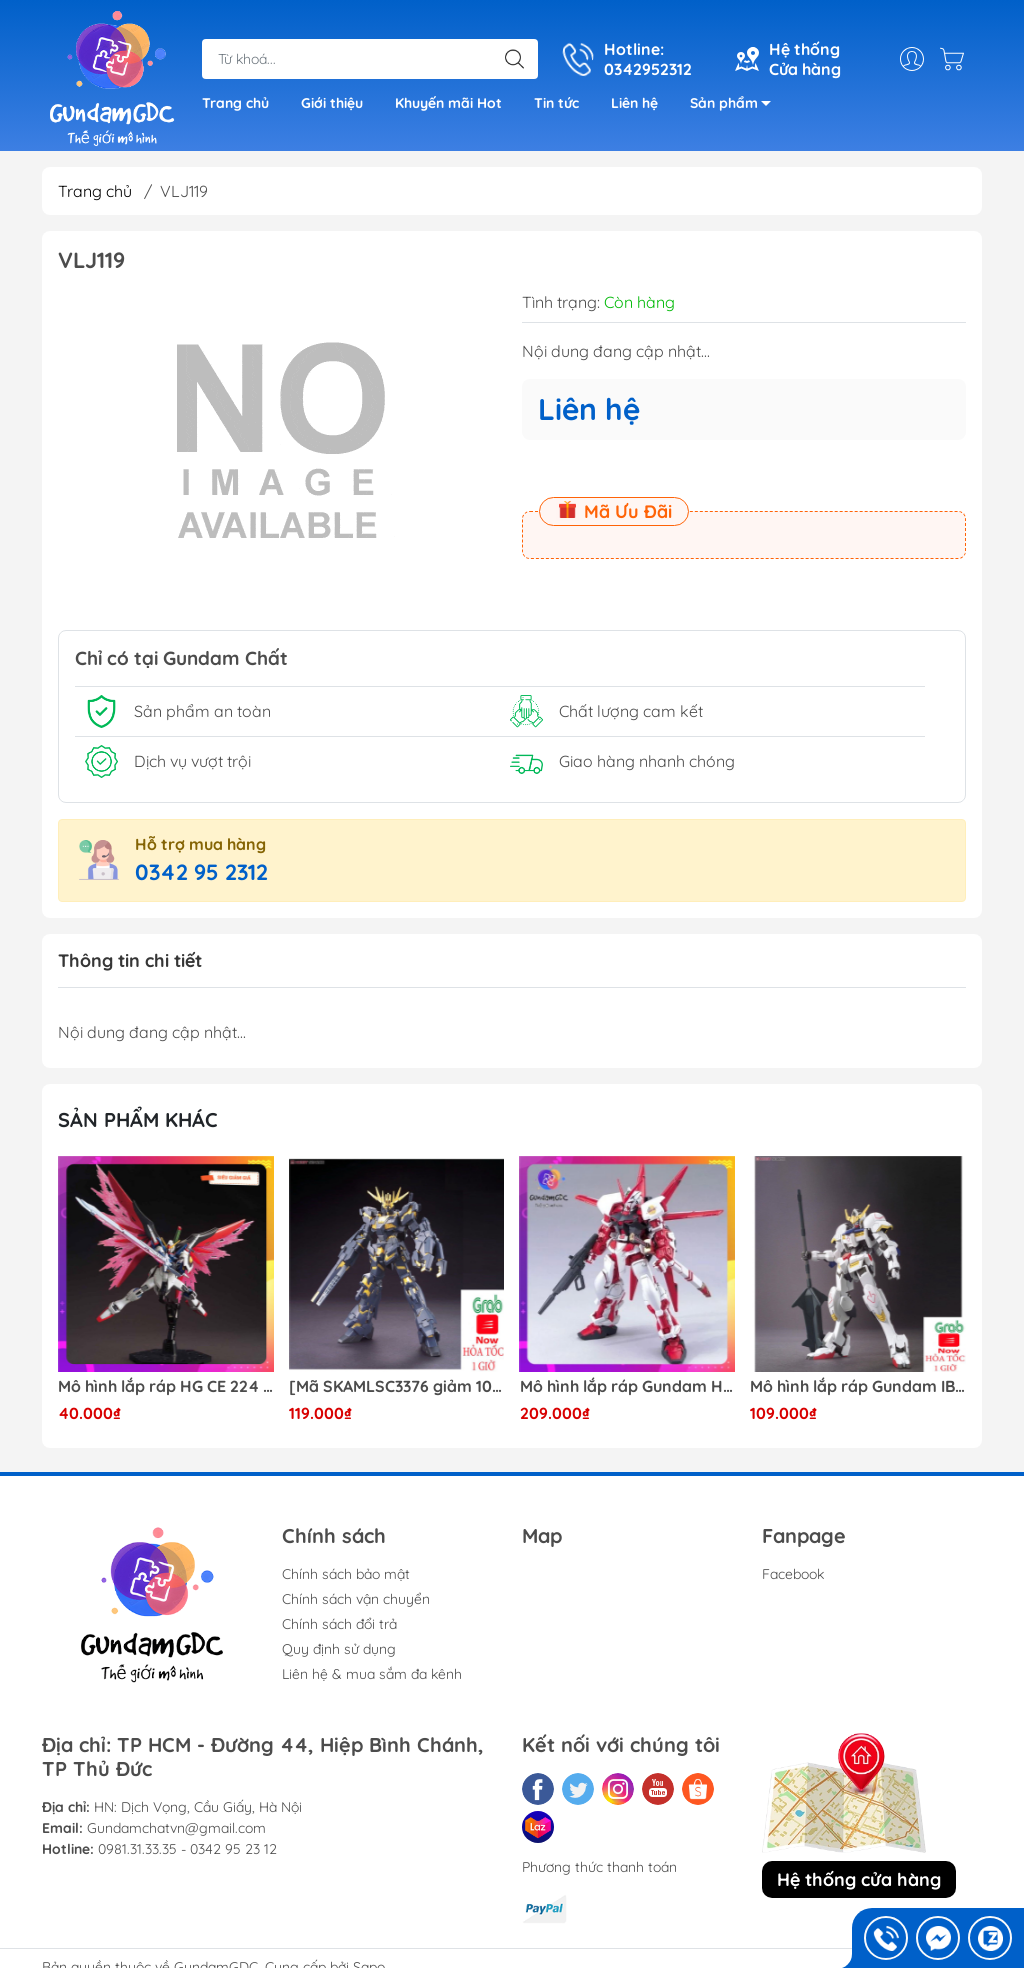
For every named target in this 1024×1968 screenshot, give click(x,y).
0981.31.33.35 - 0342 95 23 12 (187, 1849)
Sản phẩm (736, 106)
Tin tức (556, 103)
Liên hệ (634, 103)
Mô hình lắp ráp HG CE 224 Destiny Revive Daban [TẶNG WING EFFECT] (166, 1386)
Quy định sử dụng (339, 1649)
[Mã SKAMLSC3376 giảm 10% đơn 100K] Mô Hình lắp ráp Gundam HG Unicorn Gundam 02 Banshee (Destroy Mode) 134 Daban (397, 1386)
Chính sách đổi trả (339, 1624)
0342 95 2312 (201, 872)
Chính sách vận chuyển (356, 1599)
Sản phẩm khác (138, 1119)
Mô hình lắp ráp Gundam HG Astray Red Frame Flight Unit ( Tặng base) (628, 1386)
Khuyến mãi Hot (448, 103)
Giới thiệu (332, 103)
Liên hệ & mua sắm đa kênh (372, 1674)
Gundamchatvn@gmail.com (176, 1828)
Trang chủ (235, 103)
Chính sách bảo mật (346, 1574)
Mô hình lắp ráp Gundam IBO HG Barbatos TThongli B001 (858, 1386)
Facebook (793, 1574)
